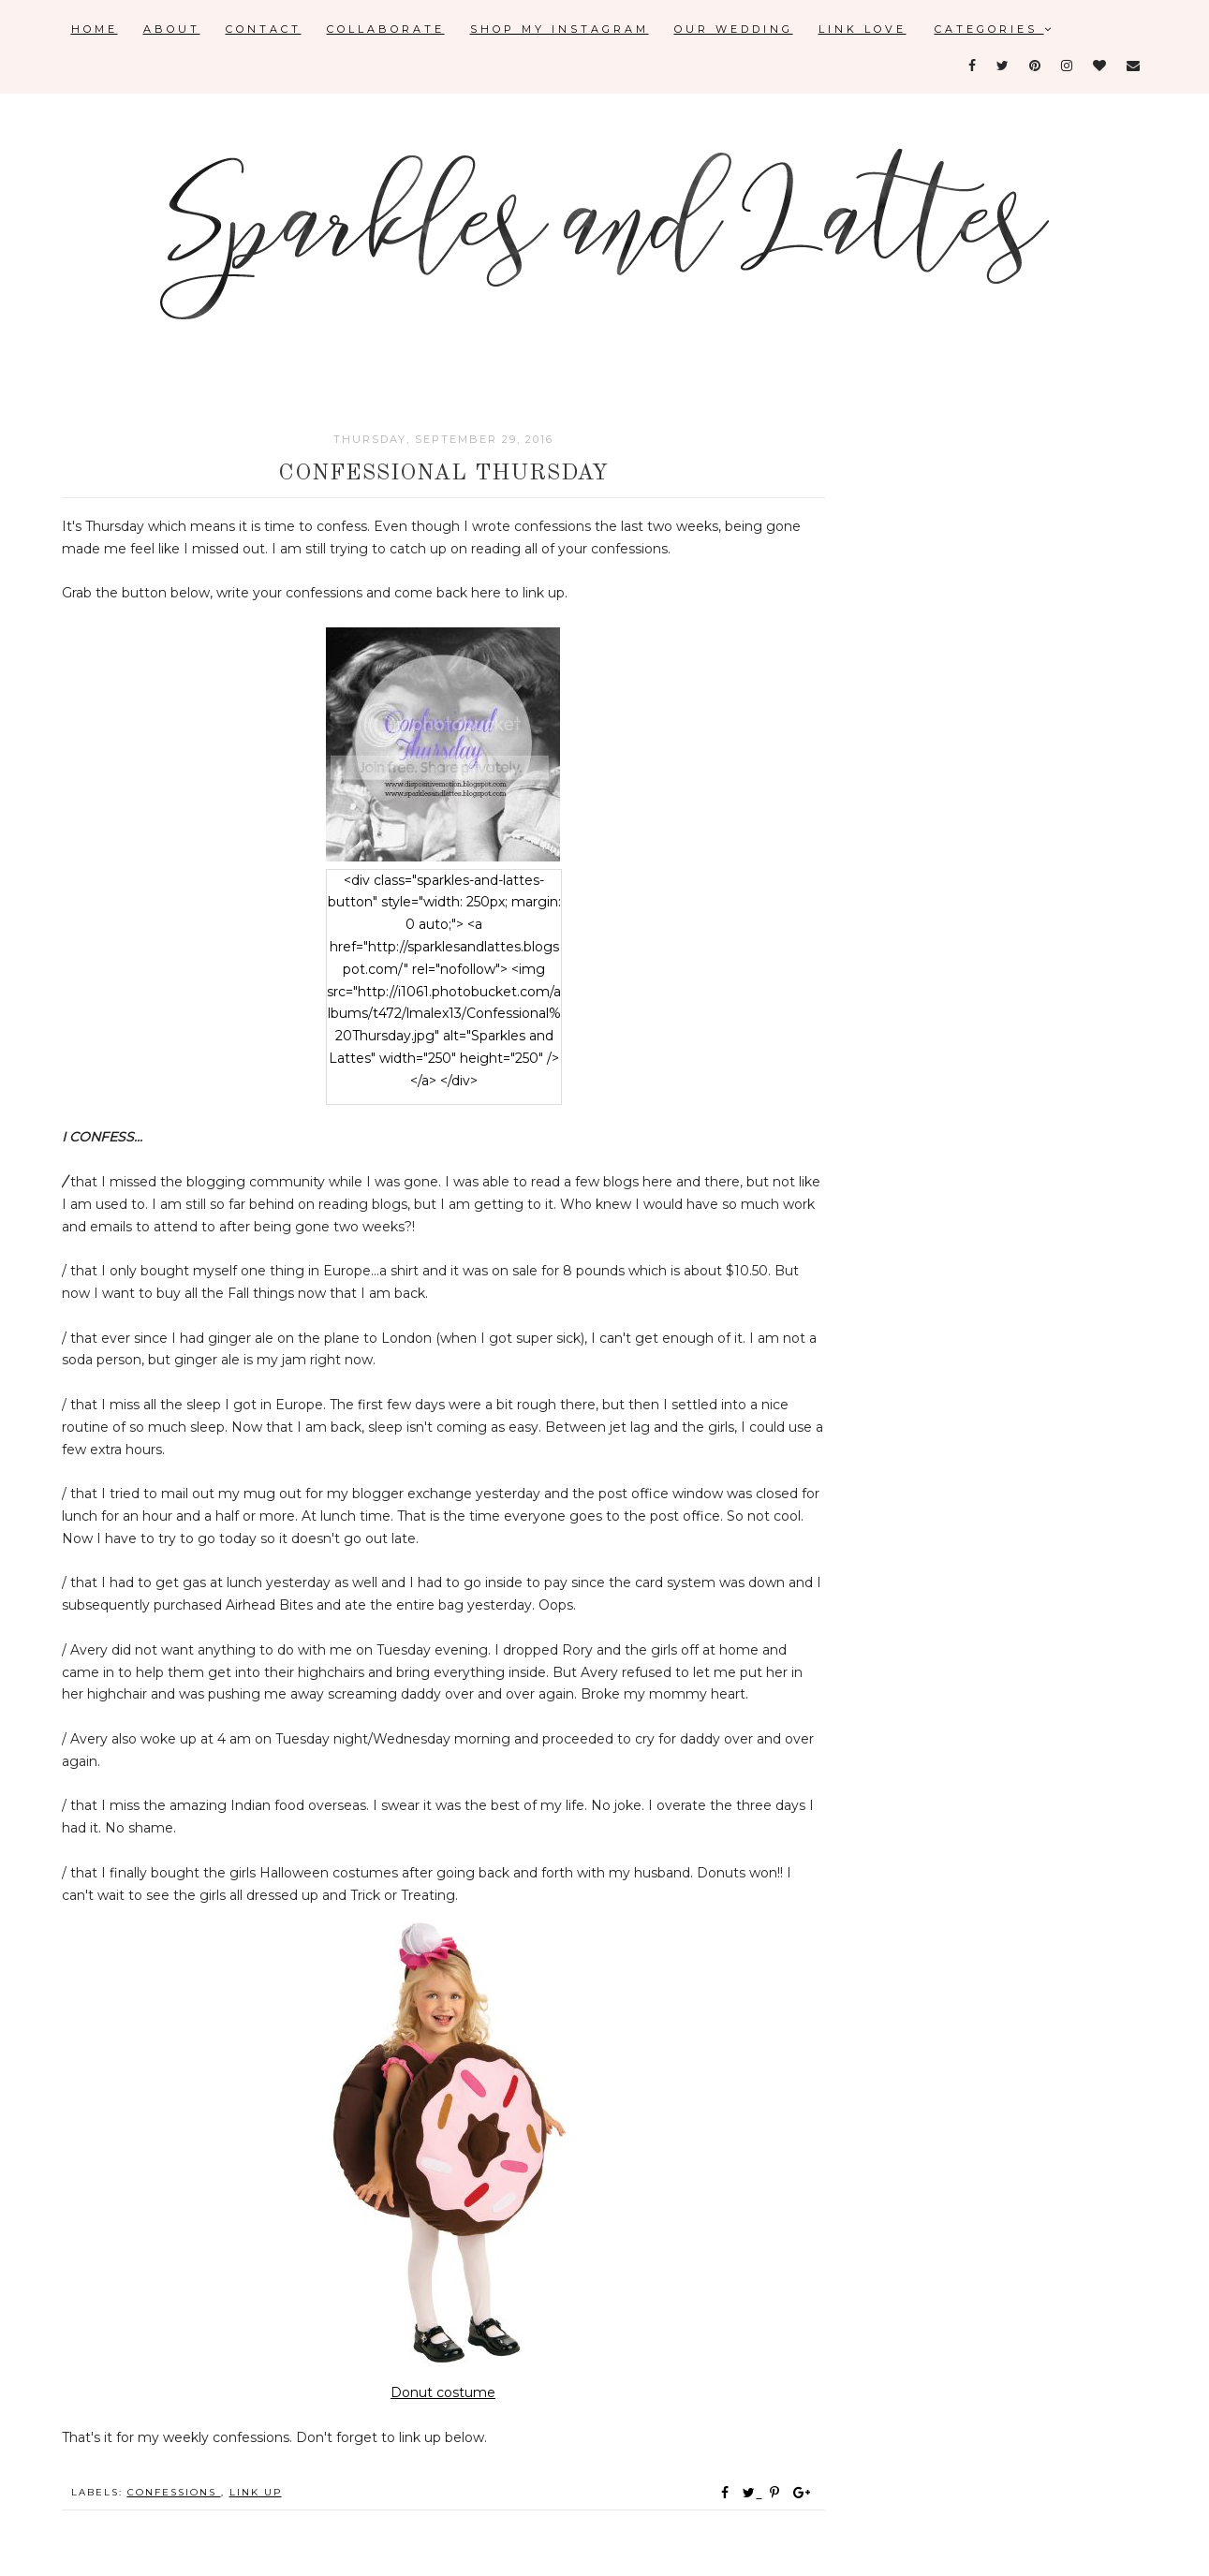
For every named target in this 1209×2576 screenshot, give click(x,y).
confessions (174, 2492)
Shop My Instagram (559, 29)
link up (255, 2492)
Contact (264, 29)
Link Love (862, 29)
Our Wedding (733, 29)
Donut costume (443, 2392)
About (171, 29)
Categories (994, 29)
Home (94, 29)
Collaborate (386, 29)
